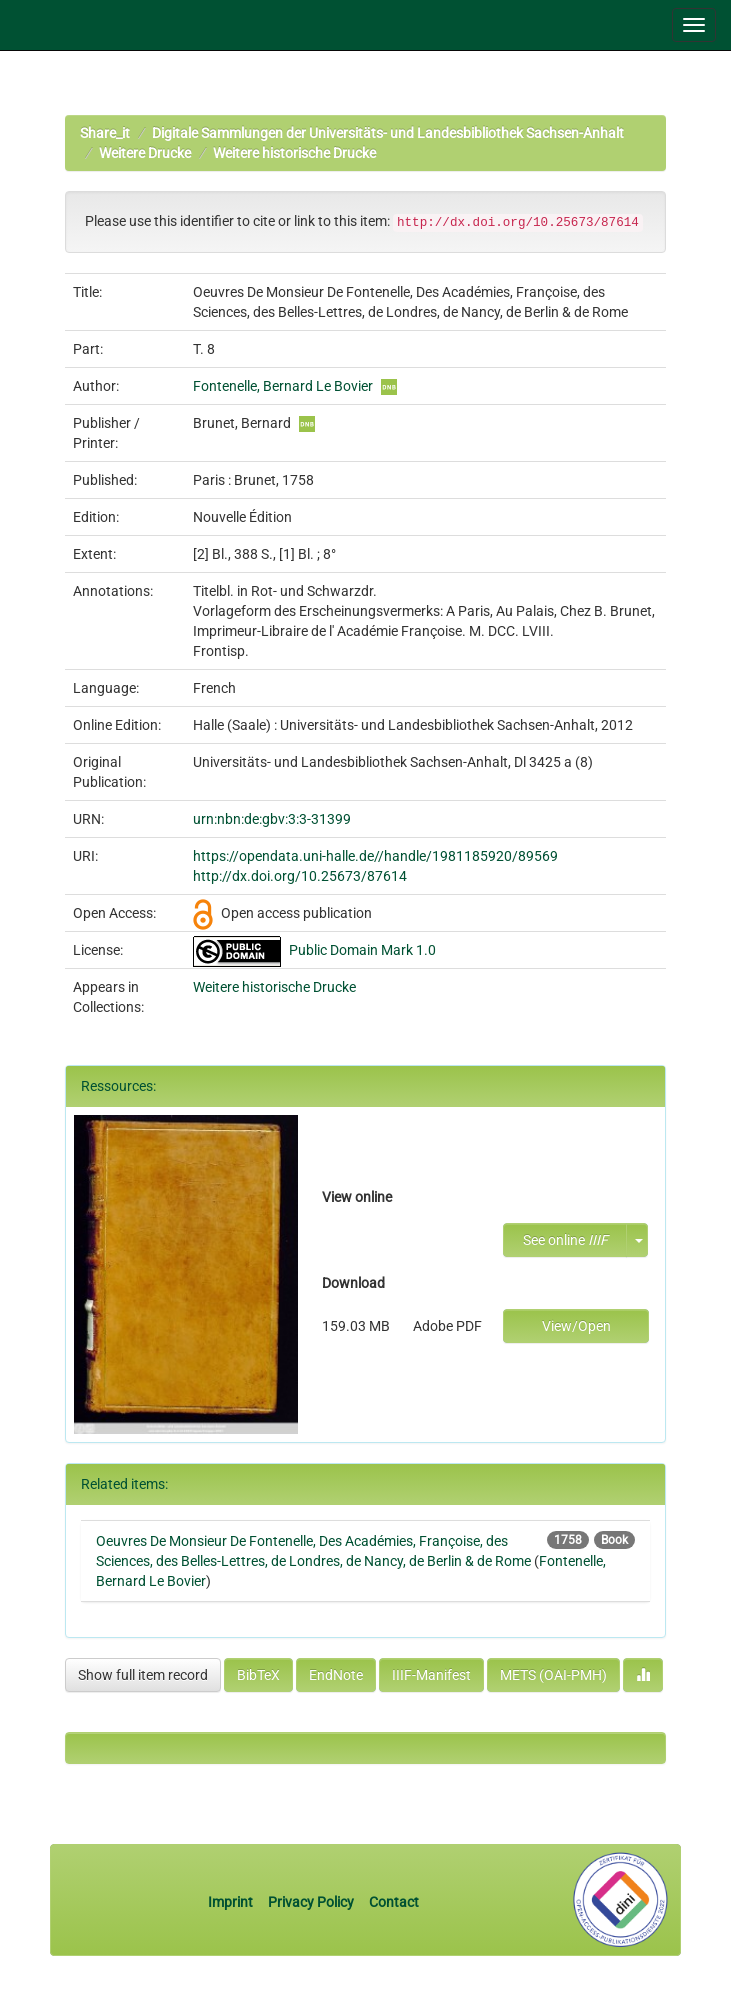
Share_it (105, 133)
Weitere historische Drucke (294, 153)
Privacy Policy (311, 1902)
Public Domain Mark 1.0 (362, 950)
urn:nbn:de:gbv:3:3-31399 (272, 819)
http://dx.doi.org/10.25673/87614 (300, 876)
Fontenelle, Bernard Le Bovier (283, 386)
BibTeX (258, 1675)
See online (565, 1240)
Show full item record (143, 1675)
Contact (394, 1902)
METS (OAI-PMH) (553, 1675)
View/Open (576, 1326)
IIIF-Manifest (431, 1675)
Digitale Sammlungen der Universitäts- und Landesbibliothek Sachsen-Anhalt (388, 133)
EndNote (336, 1675)
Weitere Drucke (145, 153)
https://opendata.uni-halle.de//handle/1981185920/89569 (375, 856)
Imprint (232, 1902)
